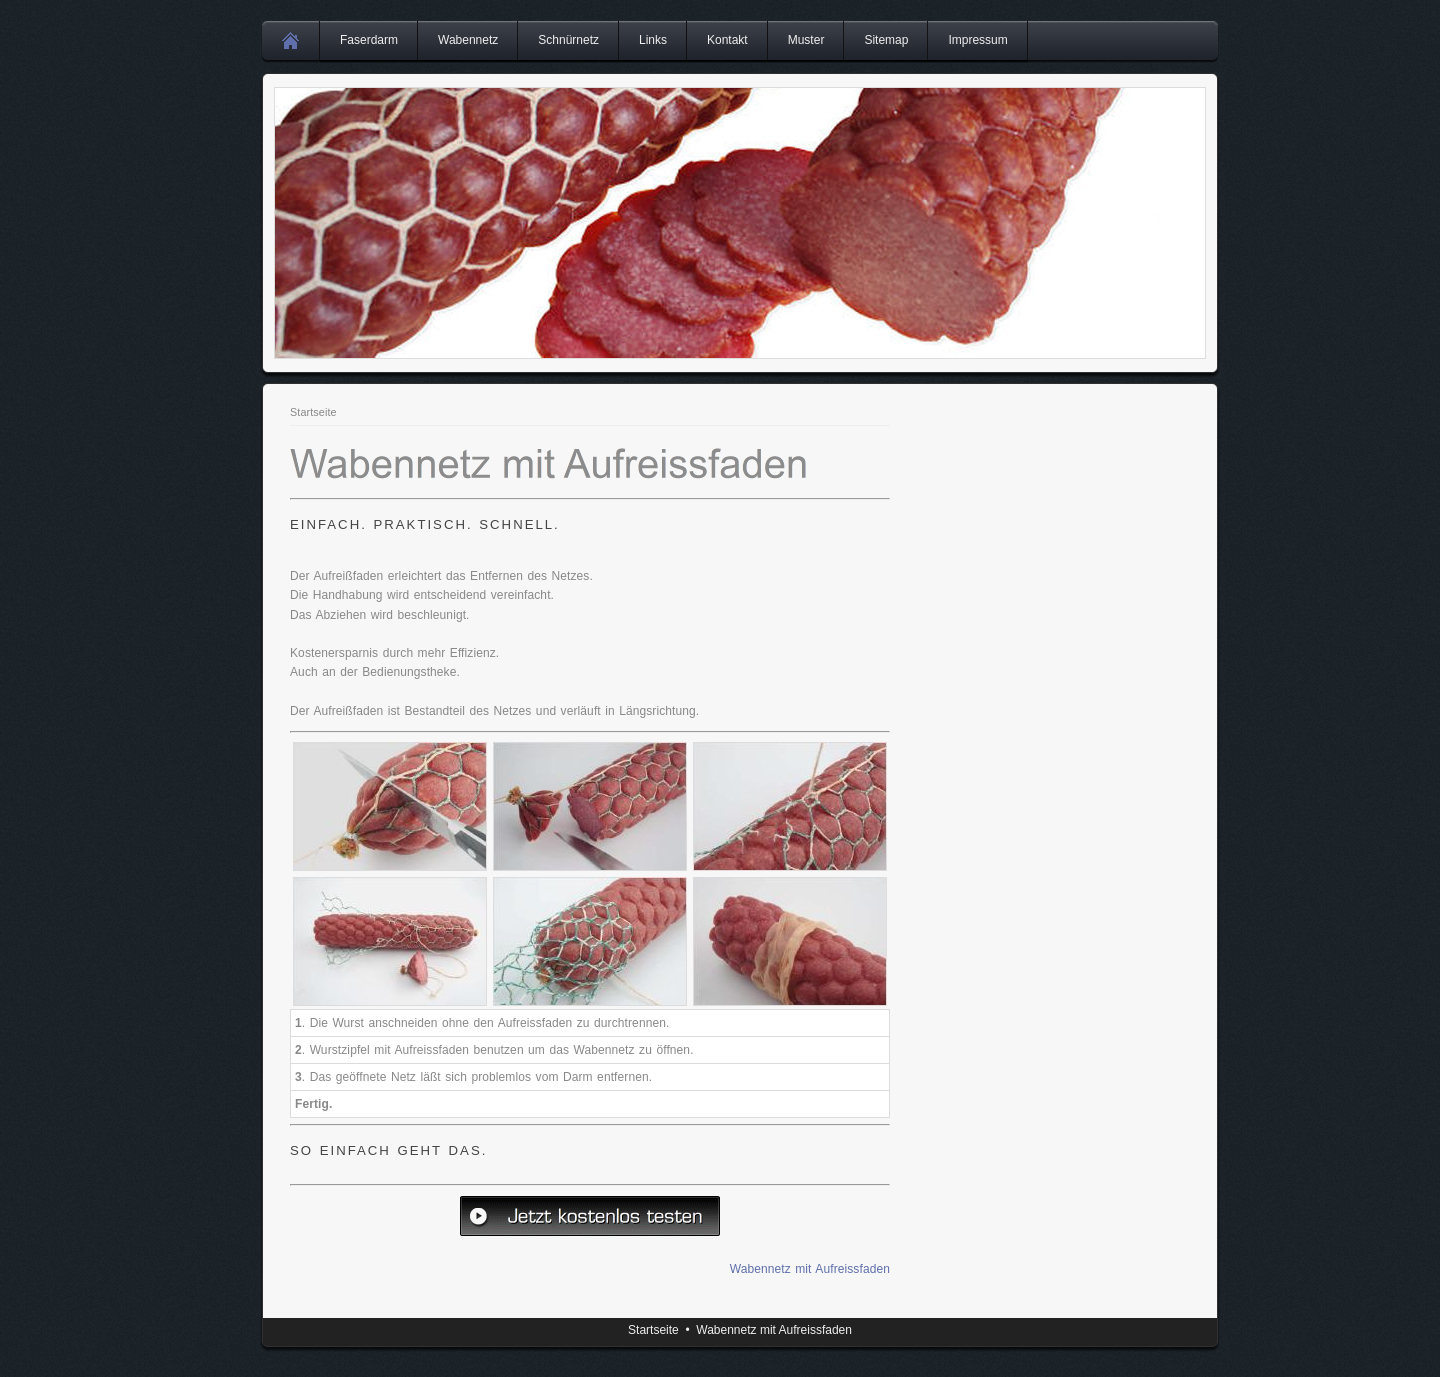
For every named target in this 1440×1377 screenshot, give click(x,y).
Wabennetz (468, 40)
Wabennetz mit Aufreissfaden (810, 1269)
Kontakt (727, 40)
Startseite (313, 412)
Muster (806, 40)
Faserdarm (369, 40)
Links (653, 40)
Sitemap (886, 40)
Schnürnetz (568, 40)
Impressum (977, 40)
